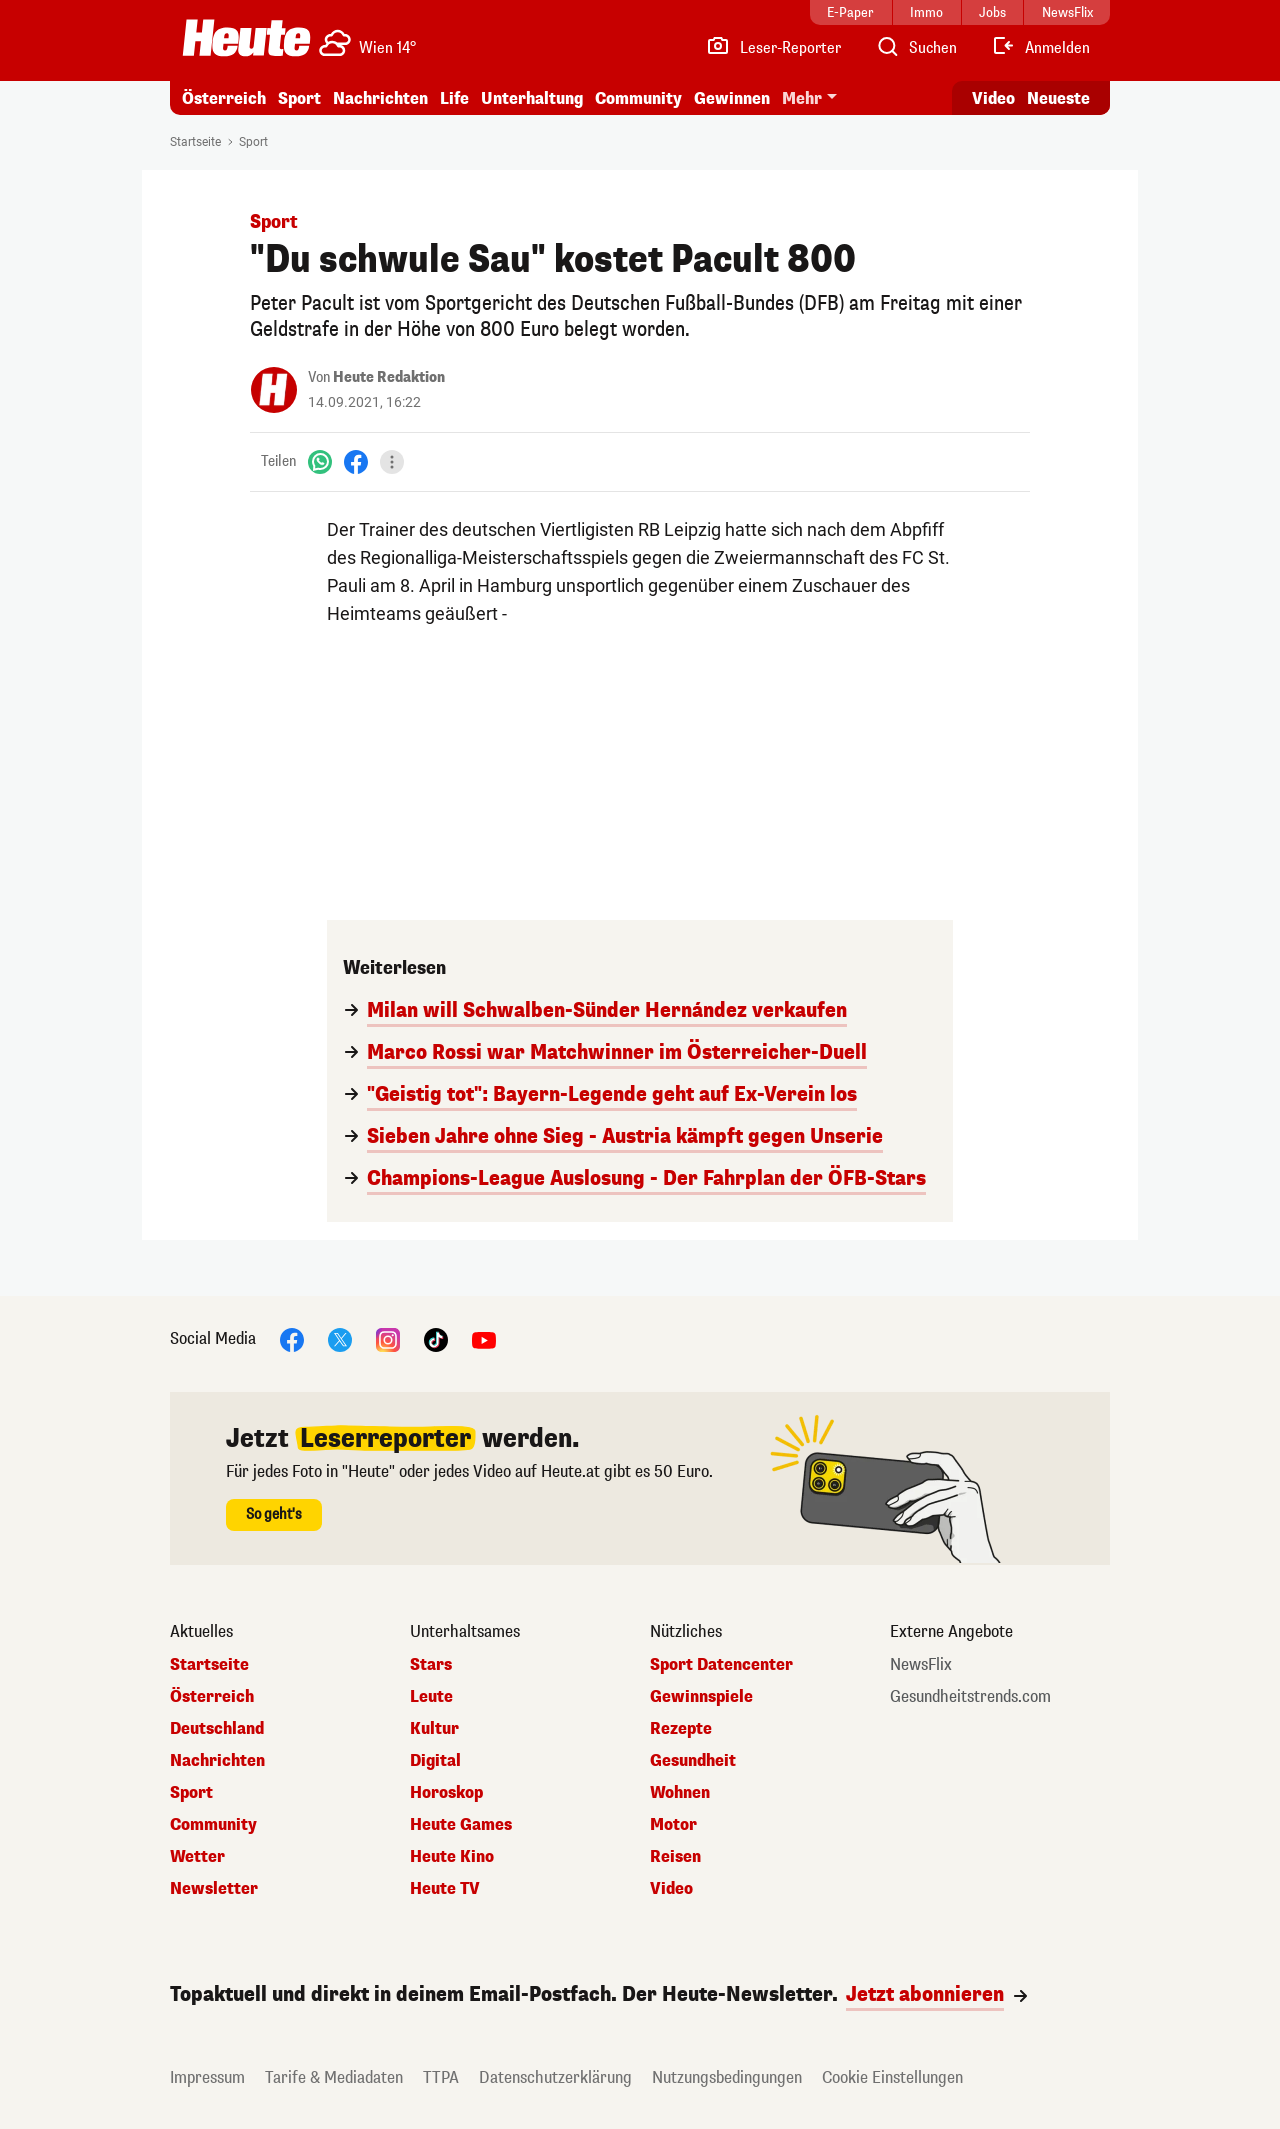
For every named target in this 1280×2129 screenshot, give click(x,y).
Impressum (207, 2077)
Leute (431, 1697)
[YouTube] (484, 1338)
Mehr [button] (802, 98)
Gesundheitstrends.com (970, 1697)
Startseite (195, 142)
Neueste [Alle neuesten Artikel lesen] (1058, 98)
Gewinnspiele (701, 1697)
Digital (435, 1761)
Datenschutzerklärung (555, 2077)
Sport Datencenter (721, 1665)
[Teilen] (392, 462)
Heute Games (461, 1825)
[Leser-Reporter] (773, 48)
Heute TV (445, 1889)
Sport (299, 98)
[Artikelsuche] (916, 48)
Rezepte (681, 1729)
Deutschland (217, 1729)
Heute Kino (452, 1857)
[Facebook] (356, 461)
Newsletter (214, 1889)
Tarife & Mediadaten (334, 2077)
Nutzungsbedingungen (727, 2077)
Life (454, 98)
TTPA (441, 2077)
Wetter (197, 1857)
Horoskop (446, 1793)
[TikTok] (436, 1338)
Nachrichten (380, 98)
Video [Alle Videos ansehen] (993, 98)
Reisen (675, 1857)
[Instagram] (388, 1338)
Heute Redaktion (389, 377)
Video (671, 1889)
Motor (673, 1825)
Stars (431, 1665)
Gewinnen (732, 98)
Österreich (224, 98)
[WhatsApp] (320, 461)
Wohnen (680, 1793)
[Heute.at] (246, 38)
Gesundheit (693, 1761)
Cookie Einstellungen (892, 2077)
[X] (340, 1338)
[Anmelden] (1040, 48)
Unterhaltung (532, 98)
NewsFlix (921, 1665)
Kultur (434, 1729)
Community (638, 98)
